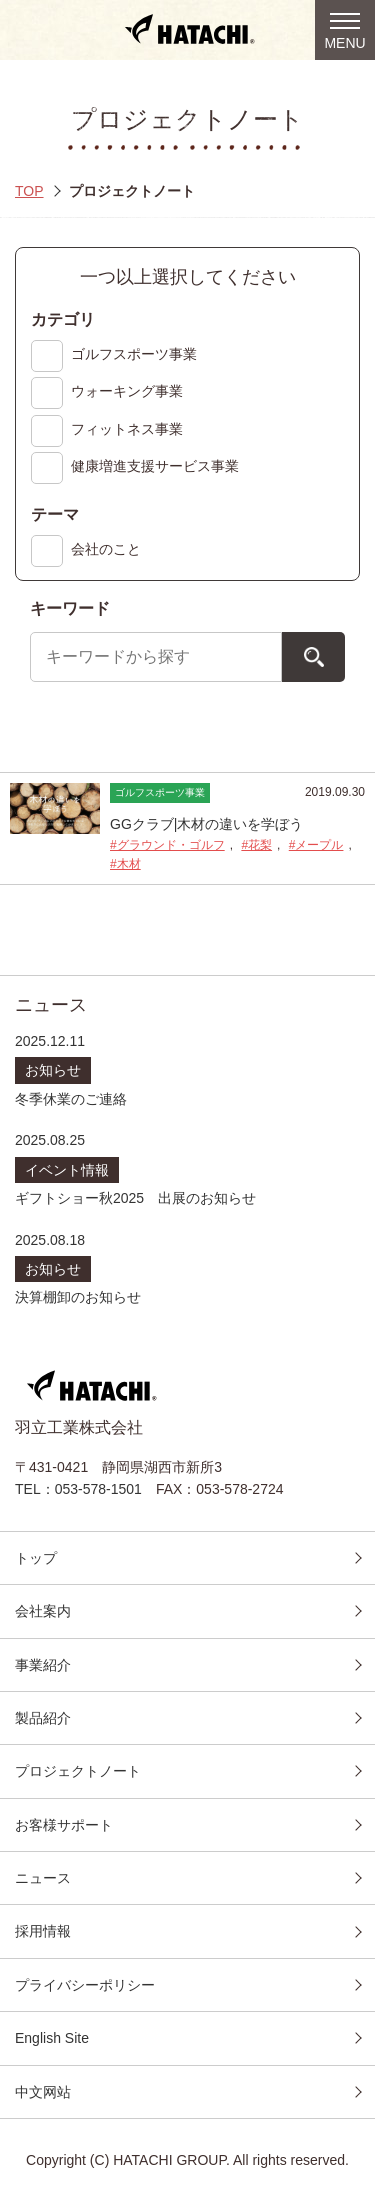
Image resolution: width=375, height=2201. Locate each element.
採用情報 (43, 1931)
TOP (29, 191)
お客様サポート (64, 1825)
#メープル (316, 845)
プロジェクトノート (78, 1771)
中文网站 (43, 2092)
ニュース (43, 1878)
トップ (36, 1558)
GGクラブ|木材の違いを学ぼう (206, 824)
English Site (52, 2038)
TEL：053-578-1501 (78, 1489)
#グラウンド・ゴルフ (167, 845)
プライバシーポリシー (85, 1985)
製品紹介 (43, 1718)
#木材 (125, 864)
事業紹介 (43, 1665)
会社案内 (43, 1611)
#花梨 (256, 845)
